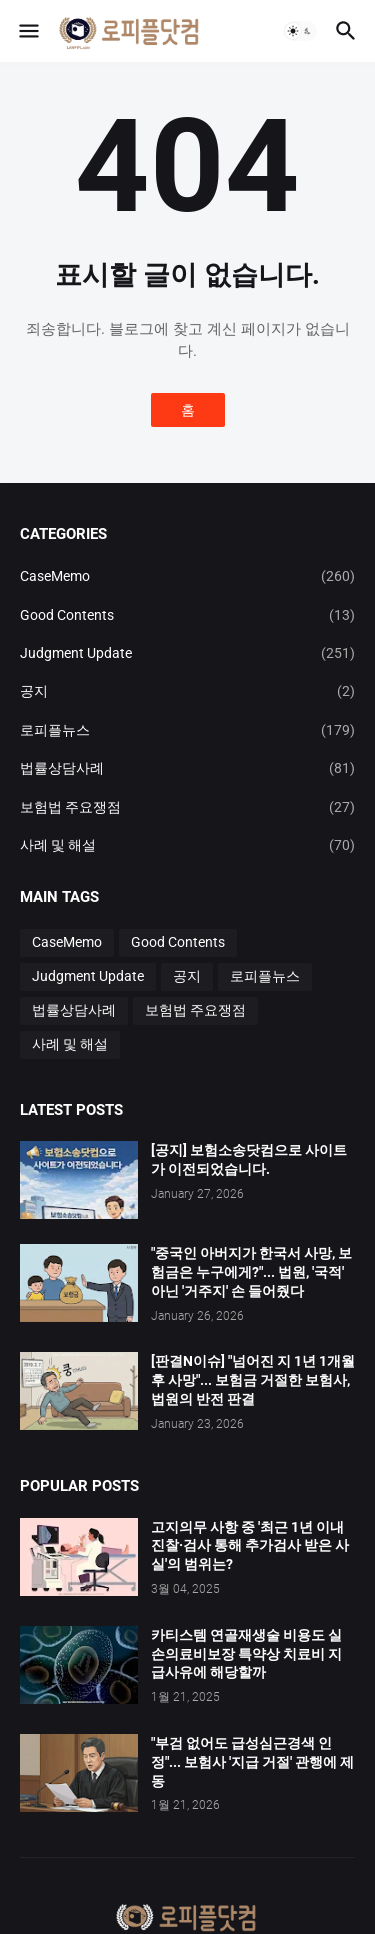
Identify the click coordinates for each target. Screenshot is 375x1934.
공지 (187, 691)
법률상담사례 (187, 768)
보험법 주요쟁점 (187, 807)
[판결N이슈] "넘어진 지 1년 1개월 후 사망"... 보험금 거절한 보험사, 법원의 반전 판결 (253, 1380)
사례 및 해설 (187, 845)
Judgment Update (187, 653)
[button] (27, 31)
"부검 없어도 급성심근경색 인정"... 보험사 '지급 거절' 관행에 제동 (252, 1762)
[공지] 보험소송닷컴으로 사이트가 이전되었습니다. (249, 1159)
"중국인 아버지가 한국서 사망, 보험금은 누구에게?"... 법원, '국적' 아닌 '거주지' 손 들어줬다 (251, 1272)
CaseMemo (187, 576)
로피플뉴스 (187, 730)
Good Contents (187, 615)
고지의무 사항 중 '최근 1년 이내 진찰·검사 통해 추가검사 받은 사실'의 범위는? (250, 1546)
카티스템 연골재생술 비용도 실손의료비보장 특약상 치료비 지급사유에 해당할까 (246, 1654)
